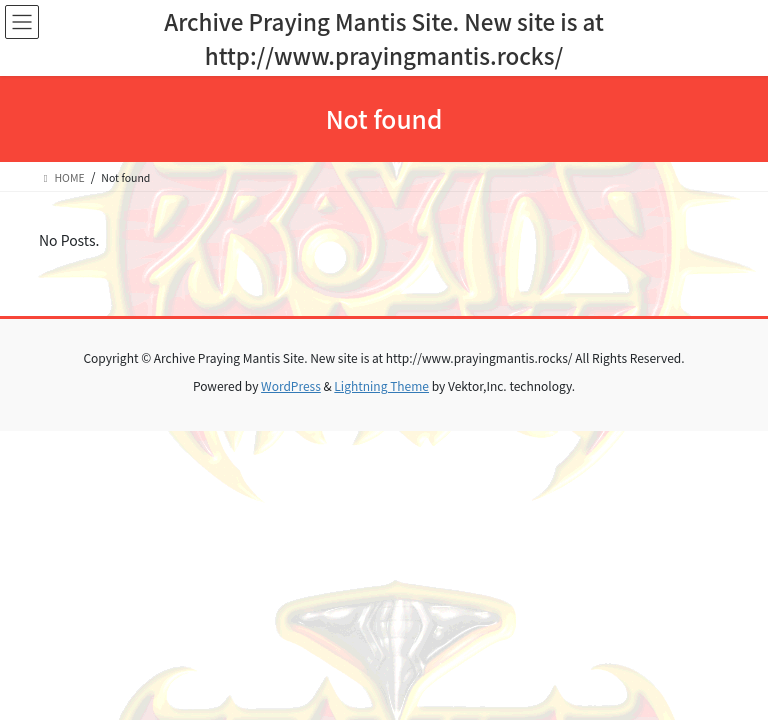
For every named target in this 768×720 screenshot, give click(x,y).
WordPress (291, 385)
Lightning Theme (381, 385)
